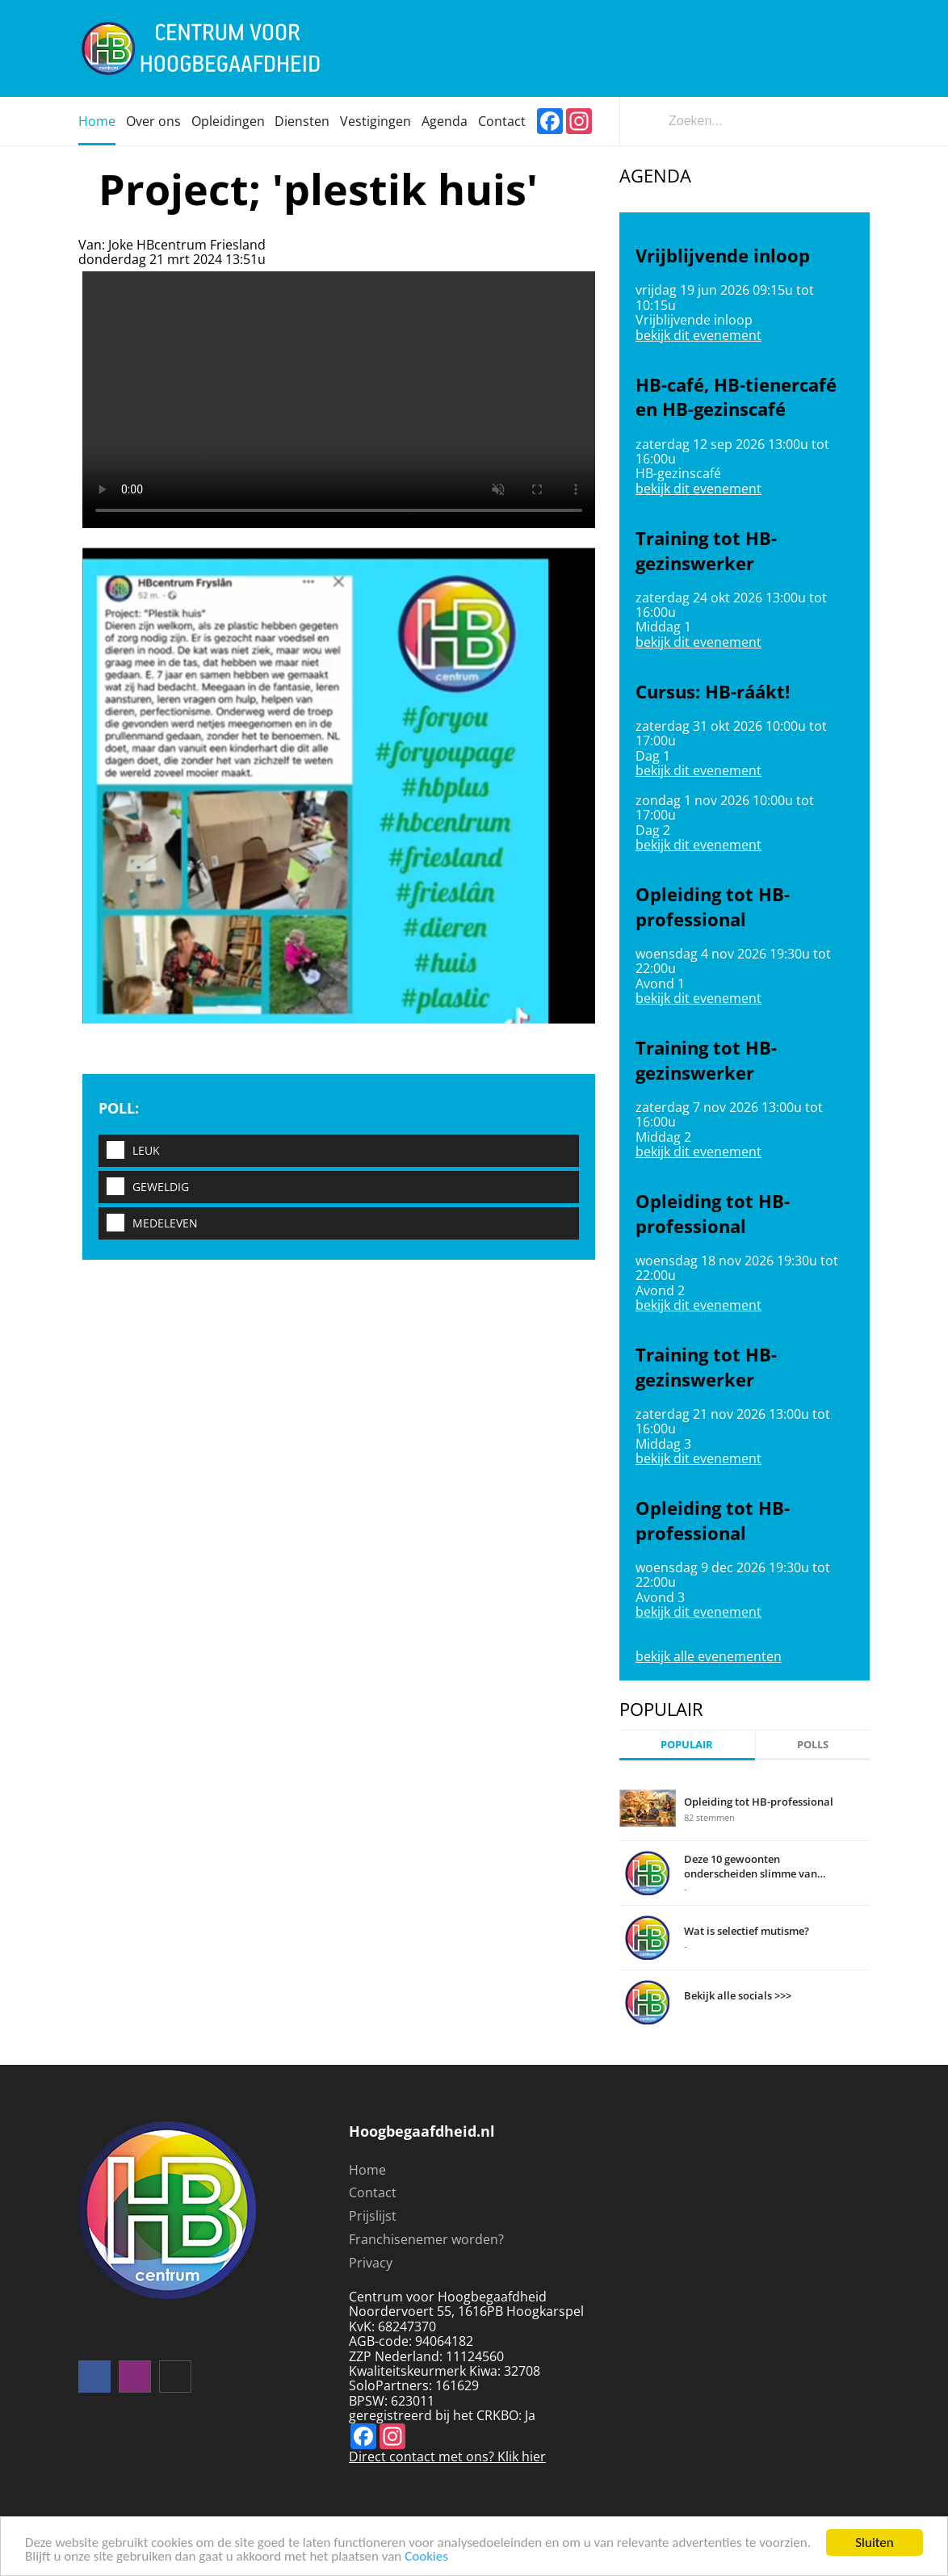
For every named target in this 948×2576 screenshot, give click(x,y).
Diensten (302, 121)
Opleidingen (228, 121)
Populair (687, 1744)
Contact (502, 121)
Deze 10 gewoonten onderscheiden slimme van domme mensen (750, 1866)
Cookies (426, 2557)
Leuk (129, 1151)
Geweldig (144, 1187)
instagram (135, 2376)
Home (96, 121)
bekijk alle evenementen (708, 1656)
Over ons (153, 121)
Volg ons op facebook (94, 2376)
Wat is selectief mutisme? (746, 1931)
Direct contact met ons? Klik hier (447, 2456)
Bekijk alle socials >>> (737, 1995)
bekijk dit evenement (698, 335)
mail (175, 2376)
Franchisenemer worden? (426, 2239)
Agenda (445, 121)
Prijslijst (372, 2216)
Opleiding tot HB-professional (758, 1801)
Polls (812, 1744)
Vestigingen (375, 121)
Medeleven (148, 1224)
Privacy (370, 2263)
